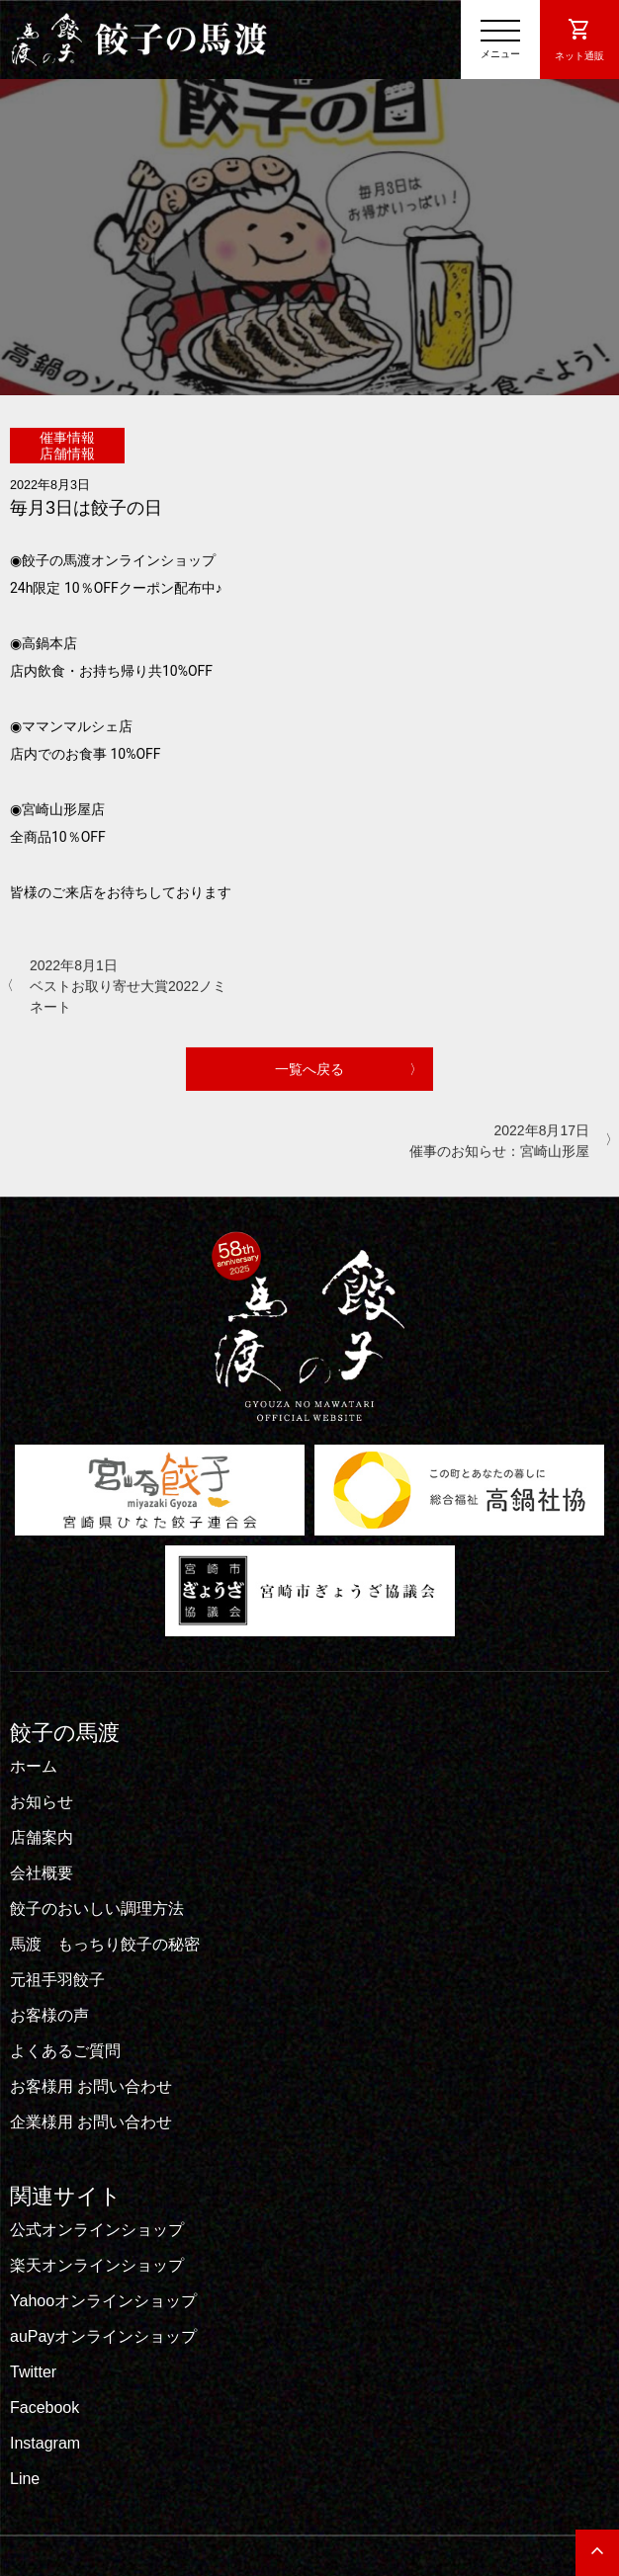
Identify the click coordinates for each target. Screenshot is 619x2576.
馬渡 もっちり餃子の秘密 (105, 1944)
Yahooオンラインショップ (103, 2300)
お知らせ (41, 1801)
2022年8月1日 (128, 986)
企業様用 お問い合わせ (91, 2122)
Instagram (45, 2443)
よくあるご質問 (65, 2050)
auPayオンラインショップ (103, 2336)
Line (25, 2478)
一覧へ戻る (309, 1068)
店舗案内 (41, 1837)
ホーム (33, 1766)
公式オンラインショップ (97, 2229)
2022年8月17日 (490, 1141)
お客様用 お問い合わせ (91, 2086)
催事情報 (67, 437)
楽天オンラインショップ (97, 2265)
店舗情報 (67, 452)
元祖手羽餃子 (57, 1979)
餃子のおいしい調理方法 (97, 1908)
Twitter (33, 2372)
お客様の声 (49, 2015)
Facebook (44, 2407)
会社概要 (41, 1873)
